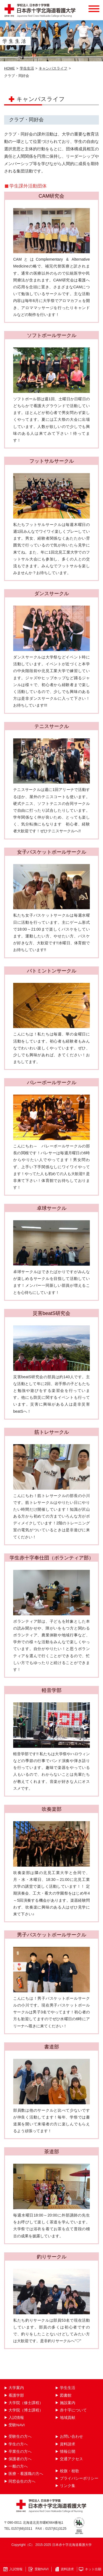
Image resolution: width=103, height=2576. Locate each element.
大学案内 (16, 2388)
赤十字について (73, 2410)
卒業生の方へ (20, 2452)
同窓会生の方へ (22, 2481)
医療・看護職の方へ (26, 2474)
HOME (9, 68)
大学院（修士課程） (26, 2403)
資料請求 (67, 2444)
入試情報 (16, 2418)
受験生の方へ (20, 2436)
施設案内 (67, 2403)
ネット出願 (93, 2569)
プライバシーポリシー (79, 2478)
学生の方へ (18, 2444)
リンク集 (67, 2486)
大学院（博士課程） (26, 2410)
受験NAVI (17, 2425)
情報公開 (67, 2452)
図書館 (65, 2395)
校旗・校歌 (69, 2471)
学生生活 (27, 68)
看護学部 (16, 2395)
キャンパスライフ (53, 68)
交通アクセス (71, 2459)
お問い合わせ (71, 2436)
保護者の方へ (20, 2459)
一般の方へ (18, 2466)
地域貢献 (67, 2418)
